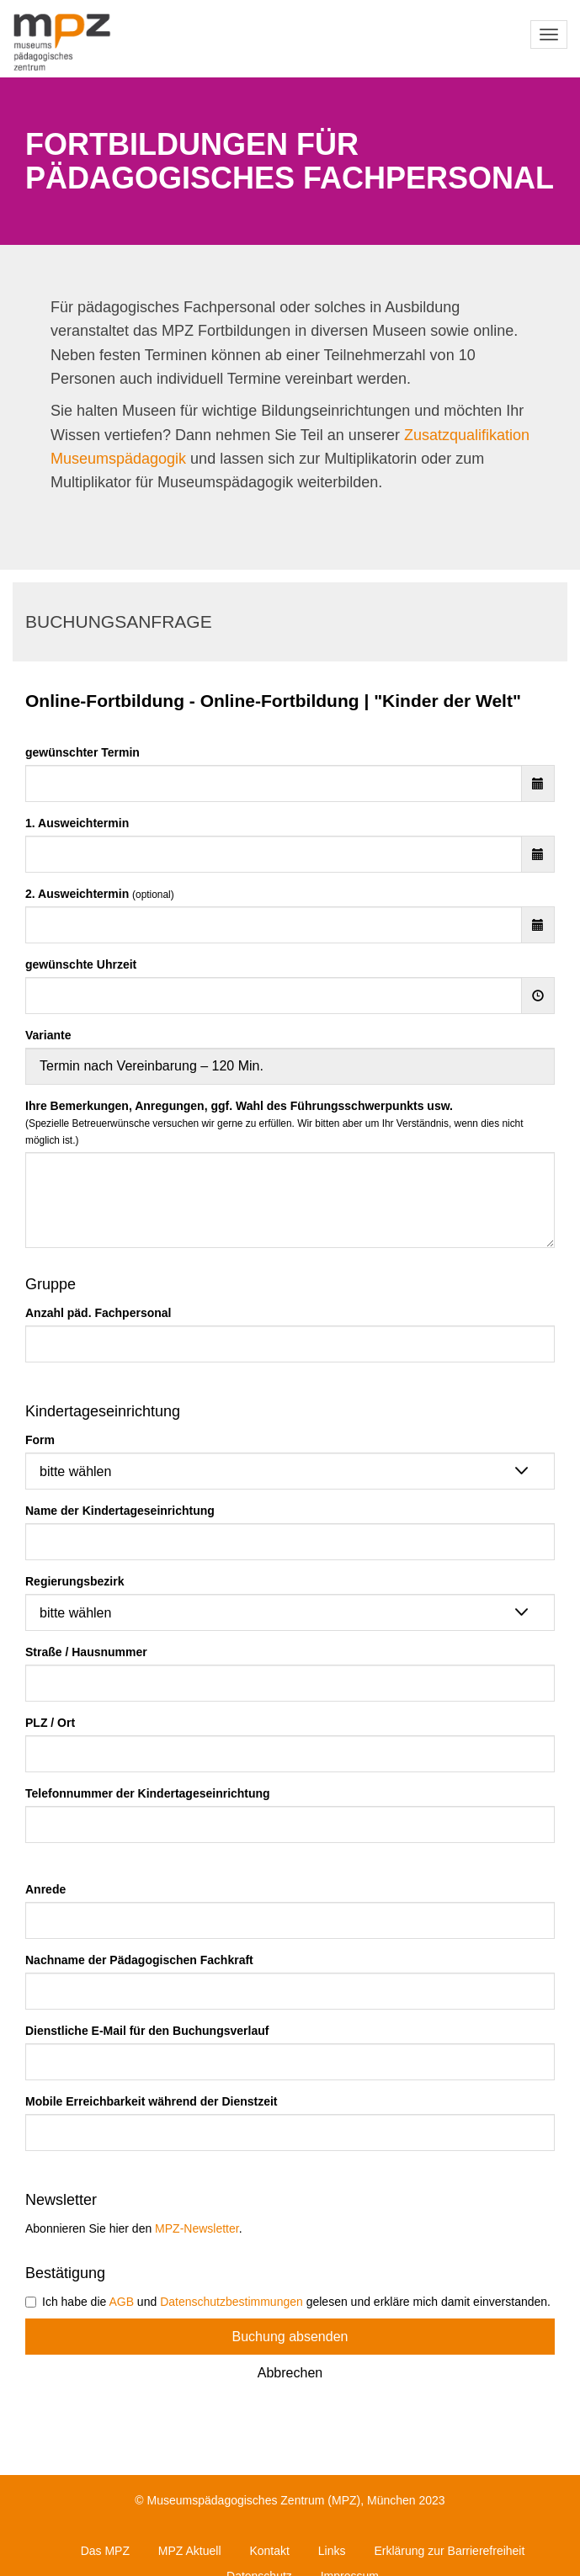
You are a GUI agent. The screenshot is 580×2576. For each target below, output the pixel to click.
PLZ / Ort (50, 1722)
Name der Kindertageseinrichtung (120, 1510)
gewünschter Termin (82, 752)
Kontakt (269, 2550)
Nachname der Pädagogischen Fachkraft (139, 1960)
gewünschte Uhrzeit (80, 964)
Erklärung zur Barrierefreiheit (449, 2550)
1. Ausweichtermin (77, 823)
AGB (121, 2301)
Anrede (45, 1889)
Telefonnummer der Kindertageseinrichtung (147, 1793)
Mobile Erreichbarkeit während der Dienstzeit (151, 2101)
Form (40, 1440)
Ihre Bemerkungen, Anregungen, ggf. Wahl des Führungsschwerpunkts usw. (274, 1122)
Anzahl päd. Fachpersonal (98, 1313)
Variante (48, 1035)
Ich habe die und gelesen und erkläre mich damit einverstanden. (288, 2301)
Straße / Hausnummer (86, 1652)
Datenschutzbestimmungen (231, 2301)
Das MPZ (105, 2550)
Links (332, 2550)
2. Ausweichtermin (99, 893)
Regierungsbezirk (74, 1581)
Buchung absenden (290, 2336)
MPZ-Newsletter (197, 2228)
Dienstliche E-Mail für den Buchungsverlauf (147, 2030)
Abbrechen (290, 2373)
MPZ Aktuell (189, 2550)
